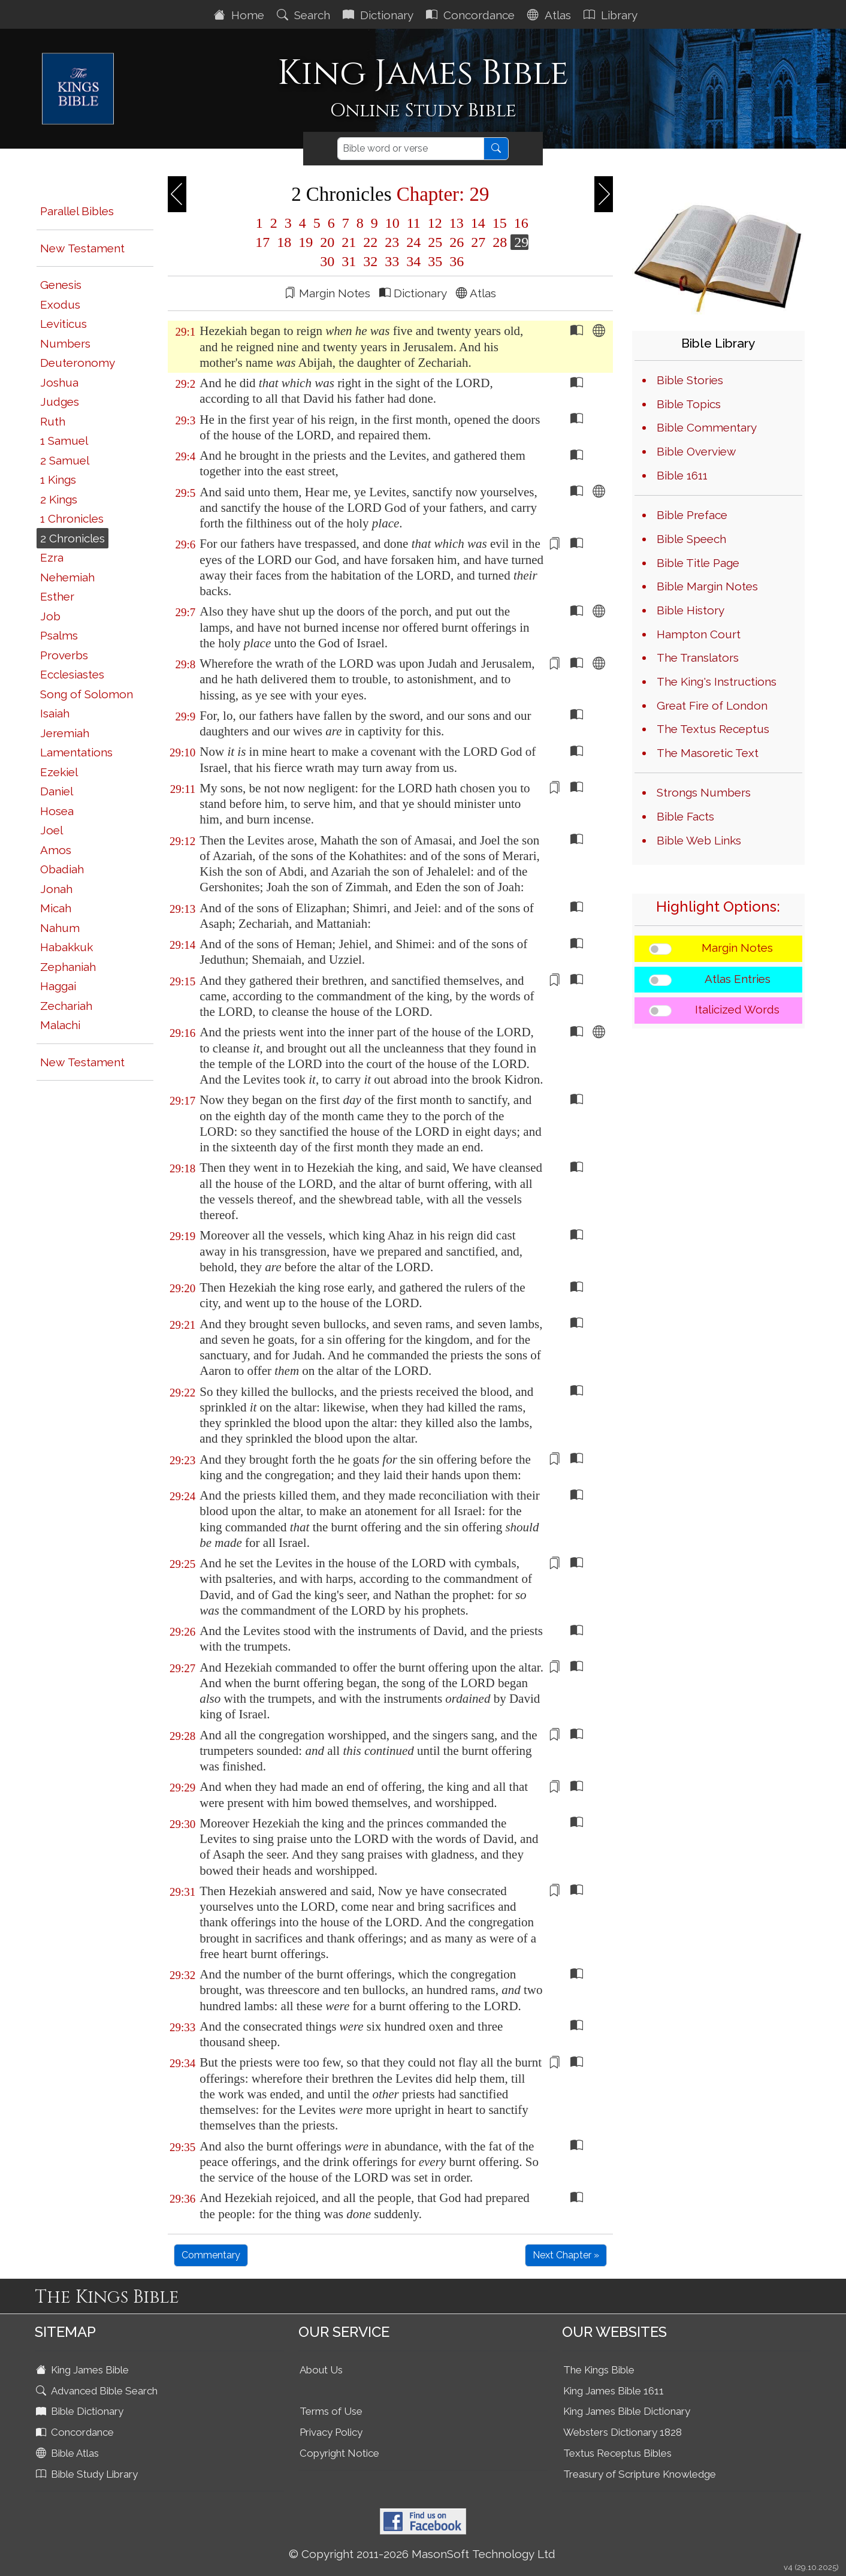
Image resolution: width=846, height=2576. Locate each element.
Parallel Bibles (77, 211)
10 (392, 223)
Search (305, 15)
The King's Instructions (716, 681)
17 (262, 242)
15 (499, 223)
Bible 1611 (682, 475)
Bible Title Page (698, 562)
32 (370, 261)
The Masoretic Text (708, 752)
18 (284, 242)
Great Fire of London (712, 705)
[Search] (410, 148)
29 (519, 242)
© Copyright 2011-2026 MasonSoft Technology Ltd (422, 2553)
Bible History (690, 610)
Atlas (550, 15)
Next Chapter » (566, 2255)
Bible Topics (689, 404)
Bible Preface (692, 514)
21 (348, 242)
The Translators (698, 657)
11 (413, 223)
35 (435, 261)
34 (413, 261)
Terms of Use (331, 2411)
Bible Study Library (88, 2474)
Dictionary (379, 15)
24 (413, 242)
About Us (321, 2370)
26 (456, 242)
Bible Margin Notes (707, 586)
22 (370, 242)
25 (435, 242)
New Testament (82, 248)
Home (240, 15)
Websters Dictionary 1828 (622, 2432)
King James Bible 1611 (613, 2391)
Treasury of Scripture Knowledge (639, 2474)
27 (478, 242)
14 (478, 223)
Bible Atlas (68, 2453)
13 (456, 223)
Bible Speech (691, 538)
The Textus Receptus (713, 728)
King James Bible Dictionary (626, 2411)
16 (519, 223)
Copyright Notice (339, 2453)
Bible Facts (685, 816)
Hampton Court (699, 634)
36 (455, 261)
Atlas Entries (738, 978)
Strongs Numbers (704, 792)
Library (612, 15)
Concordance (472, 15)
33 (392, 261)
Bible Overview (696, 451)
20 (327, 242)
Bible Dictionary (81, 2411)
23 (392, 242)
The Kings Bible (598, 2370)
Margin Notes (737, 947)
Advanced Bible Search (98, 2391)
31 (348, 261)
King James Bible (83, 2370)
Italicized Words (737, 1009)
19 (305, 242)
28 (499, 242)
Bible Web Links (699, 840)
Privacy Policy (331, 2432)
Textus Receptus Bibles (617, 2453)
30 (327, 261)
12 (435, 223)
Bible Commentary (707, 427)
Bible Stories (690, 380)
